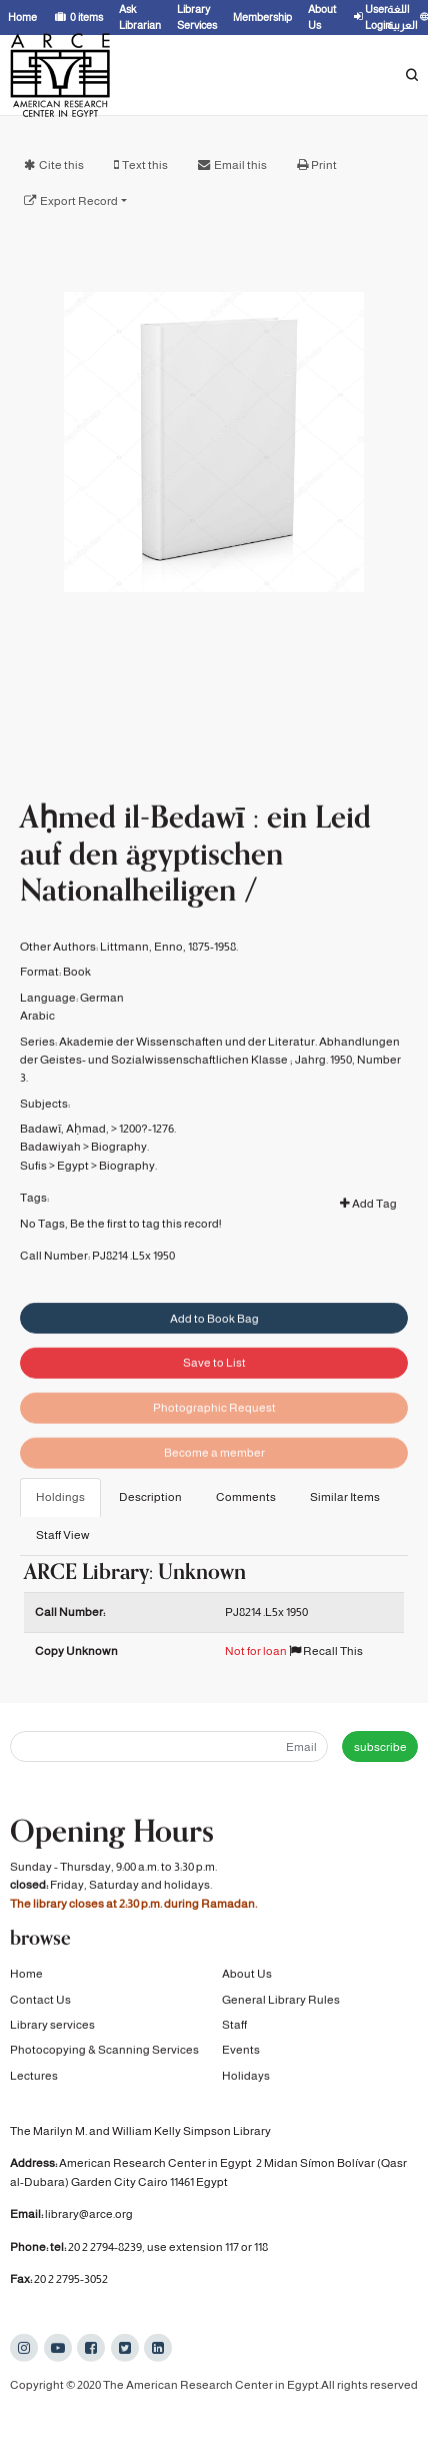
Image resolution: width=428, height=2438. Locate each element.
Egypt (73, 1189)
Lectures (34, 2078)
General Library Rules (281, 2001)
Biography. (120, 1170)
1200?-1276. (147, 1152)
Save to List (214, 1388)
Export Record (79, 201)
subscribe (380, 1747)
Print (324, 165)
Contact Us (40, 2001)
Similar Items (345, 1497)
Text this (145, 165)
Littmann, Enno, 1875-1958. (169, 970)
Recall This (326, 1651)
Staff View (63, 1535)
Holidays (246, 2078)
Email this (240, 165)
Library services (52, 2027)
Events (241, 2052)
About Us (247, 1976)
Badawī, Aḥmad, (64, 1152)
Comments (246, 1497)
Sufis (33, 1189)
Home (26, 1976)
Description (150, 1497)
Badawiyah (50, 1170)
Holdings (60, 1497)
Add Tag (368, 1227)
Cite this (61, 165)
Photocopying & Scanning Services (104, 2052)
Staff (234, 2027)
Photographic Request (214, 1433)
